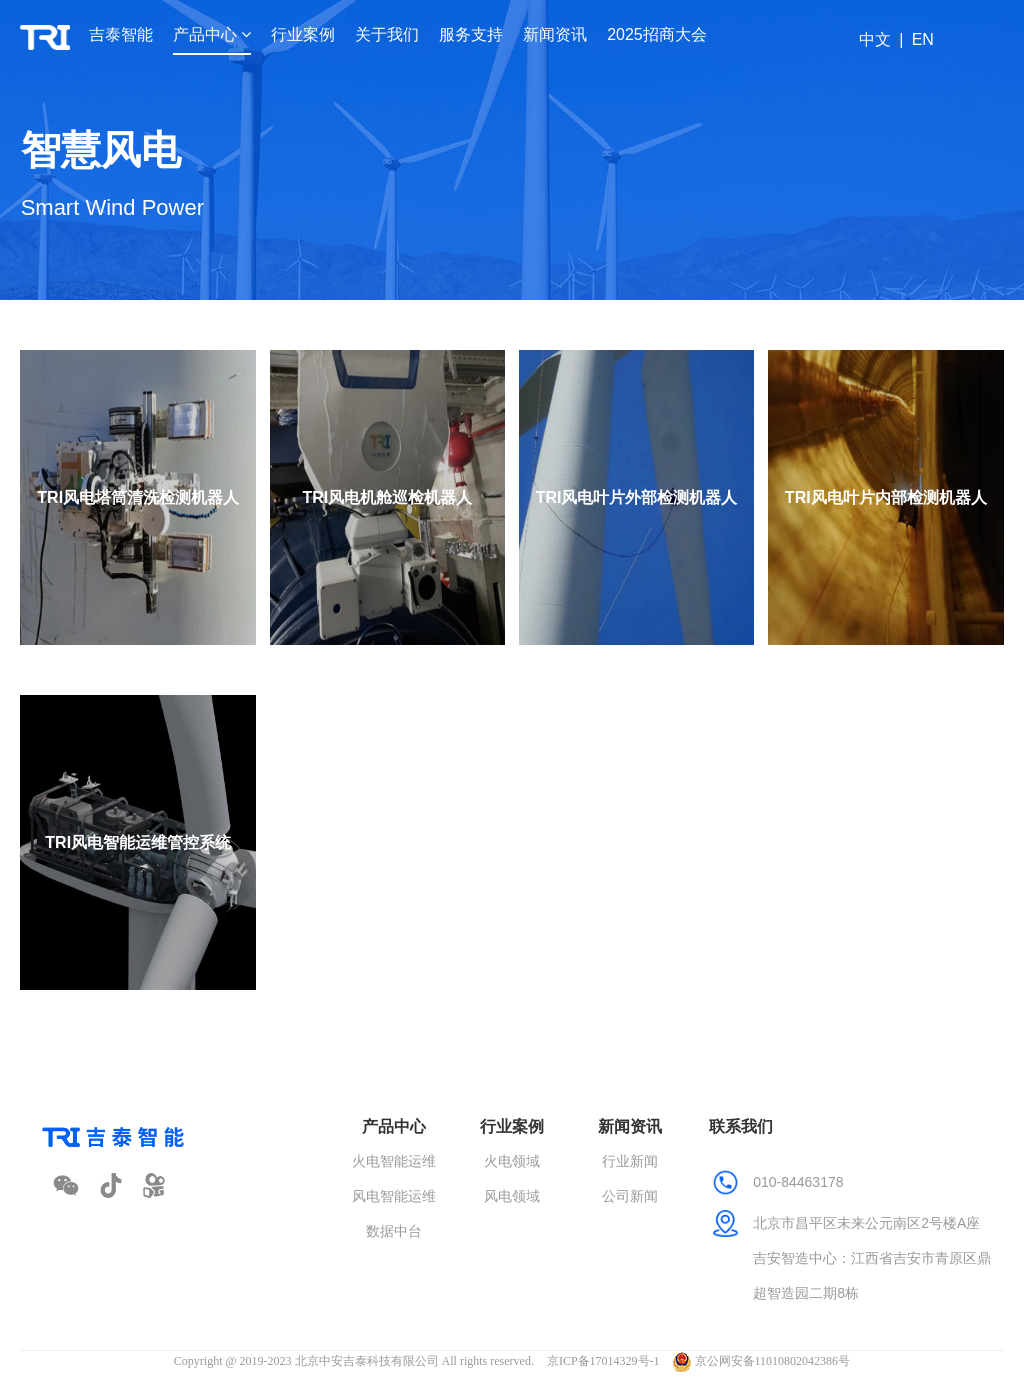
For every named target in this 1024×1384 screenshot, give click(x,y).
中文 (875, 39)
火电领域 (512, 1161)
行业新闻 (630, 1161)
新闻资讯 (555, 34)
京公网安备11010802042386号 (762, 1361)
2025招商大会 (657, 34)
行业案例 (303, 34)
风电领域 (512, 1196)
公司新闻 (630, 1196)
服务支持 (471, 34)
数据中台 (394, 1231)
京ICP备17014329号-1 (603, 1361)
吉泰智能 (121, 34)
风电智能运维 (394, 1196)
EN (923, 39)
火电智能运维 (394, 1161)
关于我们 (387, 34)
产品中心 (212, 34)
